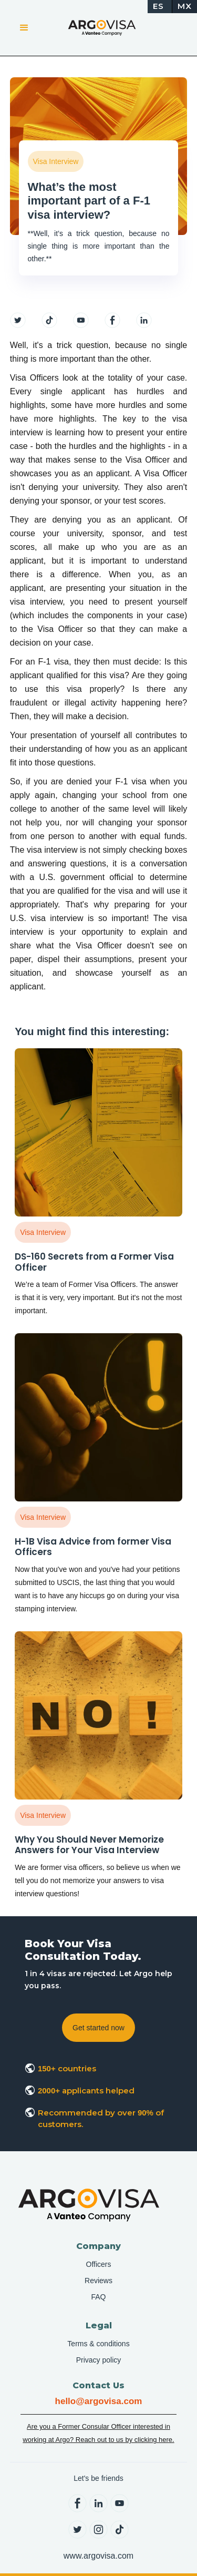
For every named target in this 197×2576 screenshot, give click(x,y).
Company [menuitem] (98, 2246)
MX (185, 6)
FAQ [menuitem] (98, 2297)
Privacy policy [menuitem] (98, 2360)
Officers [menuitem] (98, 2264)
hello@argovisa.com (98, 2401)
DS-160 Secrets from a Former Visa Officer (94, 1261)
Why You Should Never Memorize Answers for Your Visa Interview (89, 1844)
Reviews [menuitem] (98, 2280)
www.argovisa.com (98, 2555)
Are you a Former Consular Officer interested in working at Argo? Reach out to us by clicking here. (98, 2433)
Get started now (98, 2027)
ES (158, 6)
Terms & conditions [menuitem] (98, 2343)
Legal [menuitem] (99, 2325)
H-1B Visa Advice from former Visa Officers (93, 1546)
